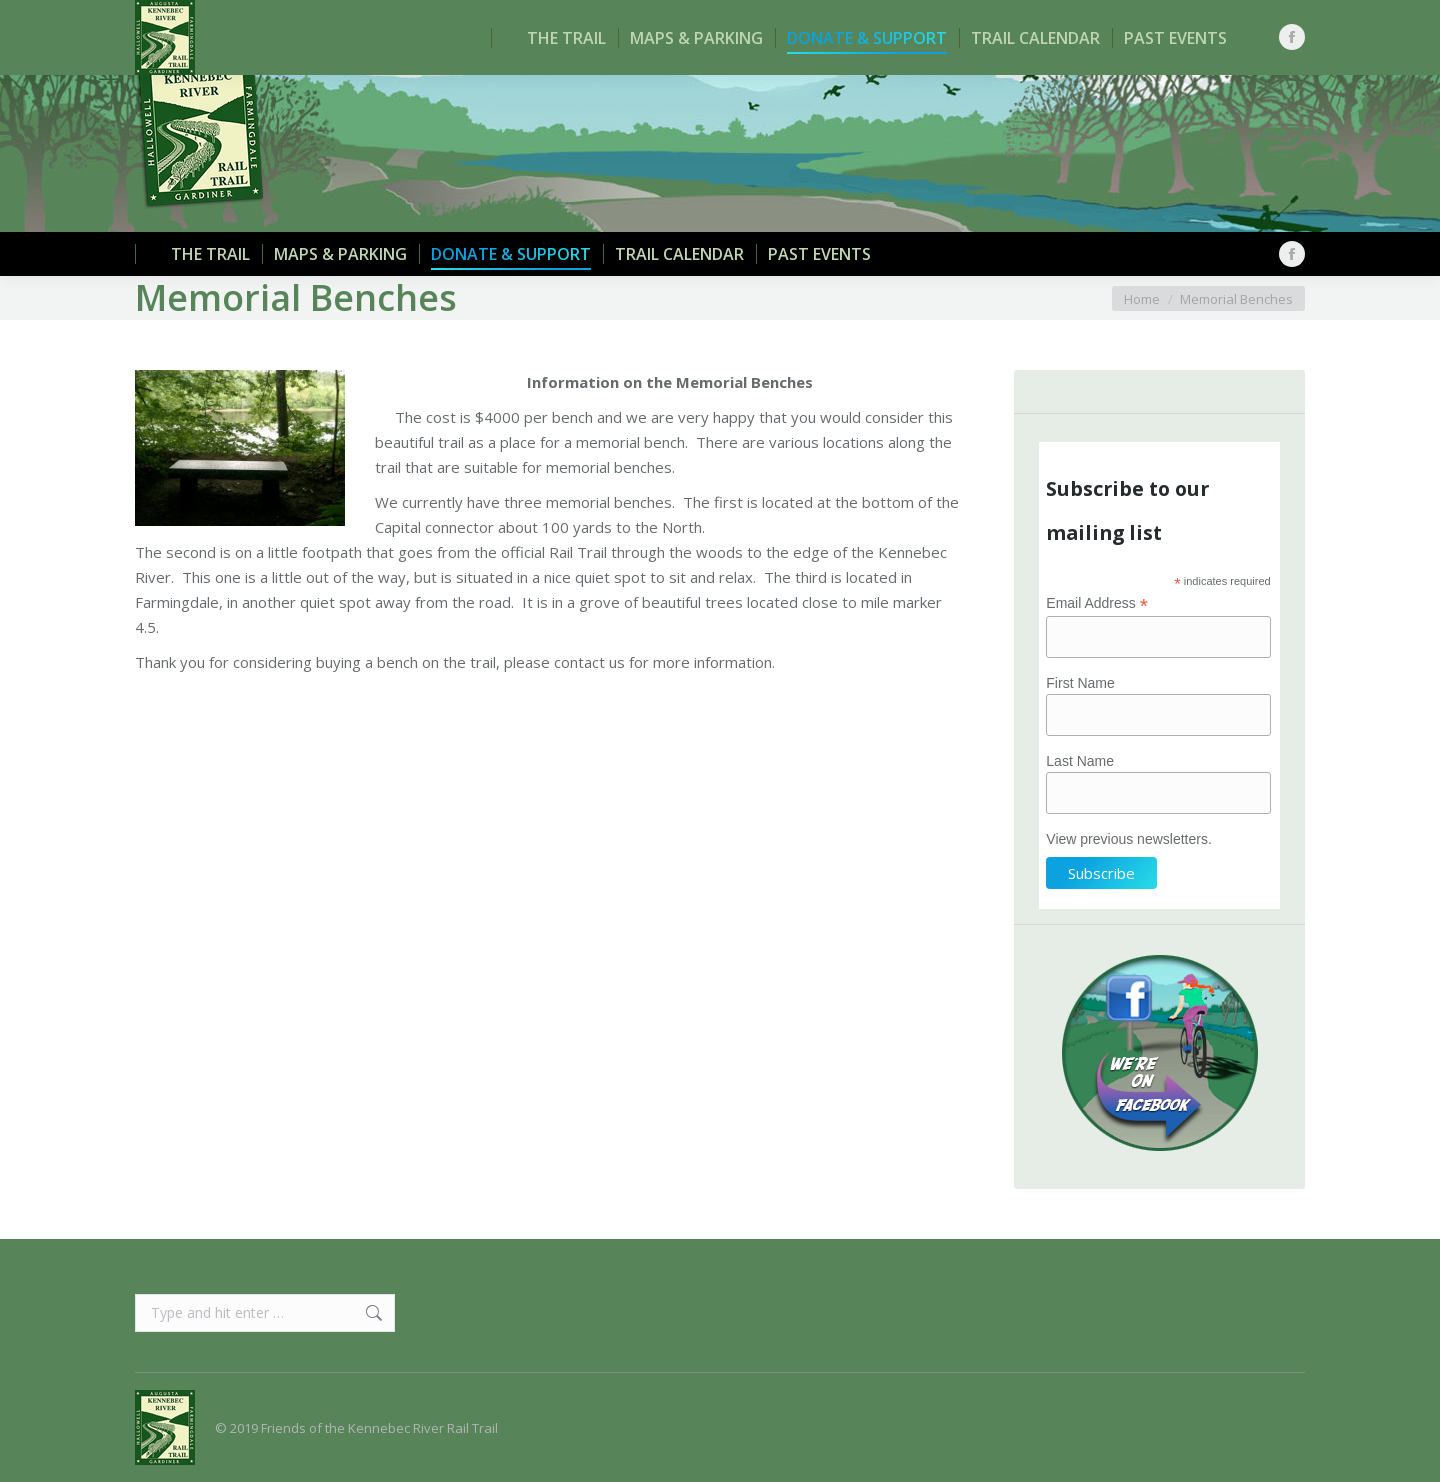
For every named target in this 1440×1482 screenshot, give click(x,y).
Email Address (1097, 603)
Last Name (1080, 761)
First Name (1080, 683)
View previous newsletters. (1128, 839)
